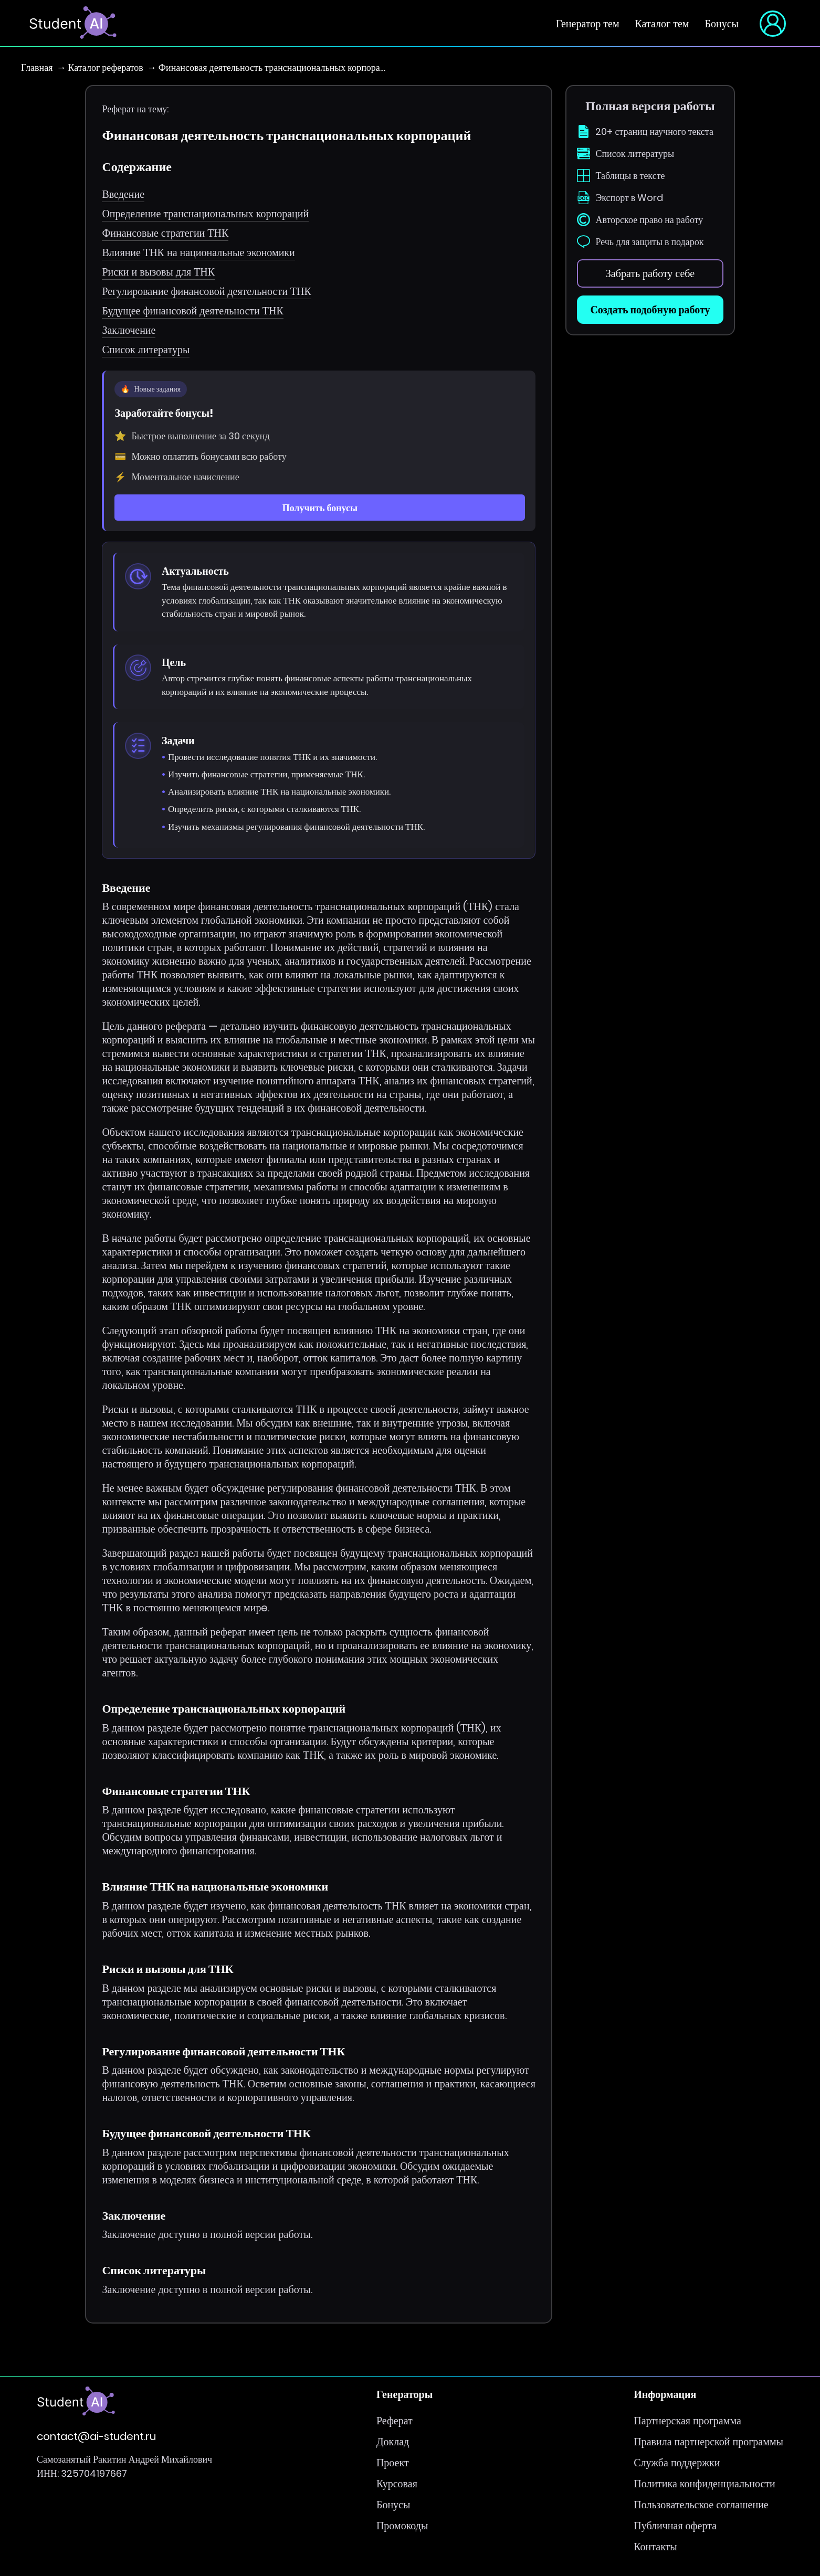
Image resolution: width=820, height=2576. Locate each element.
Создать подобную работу (650, 309)
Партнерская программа (687, 2421)
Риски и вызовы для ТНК (158, 272)
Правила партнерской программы (708, 2442)
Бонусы (722, 23)
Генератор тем (587, 23)
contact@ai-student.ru (96, 2437)
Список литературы (146, 349)
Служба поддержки (677, 2463)
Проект (392, 2463)
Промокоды (402, 2526)
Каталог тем (662, 23)
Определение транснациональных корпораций (205, 213)
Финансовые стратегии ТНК (165, 233)
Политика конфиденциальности (704, 2484)
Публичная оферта (675, 2526)
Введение (123, 194)
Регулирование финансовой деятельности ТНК (206, 291)
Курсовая (396, 2484)
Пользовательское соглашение (701, 2505)
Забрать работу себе (650, 273)
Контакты (655, 2547)
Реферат (394, 2421)
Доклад (392, 2442)
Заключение (128, 330)
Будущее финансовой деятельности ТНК (192, 310)
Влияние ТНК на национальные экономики (198, 252)
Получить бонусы (320, 507)
